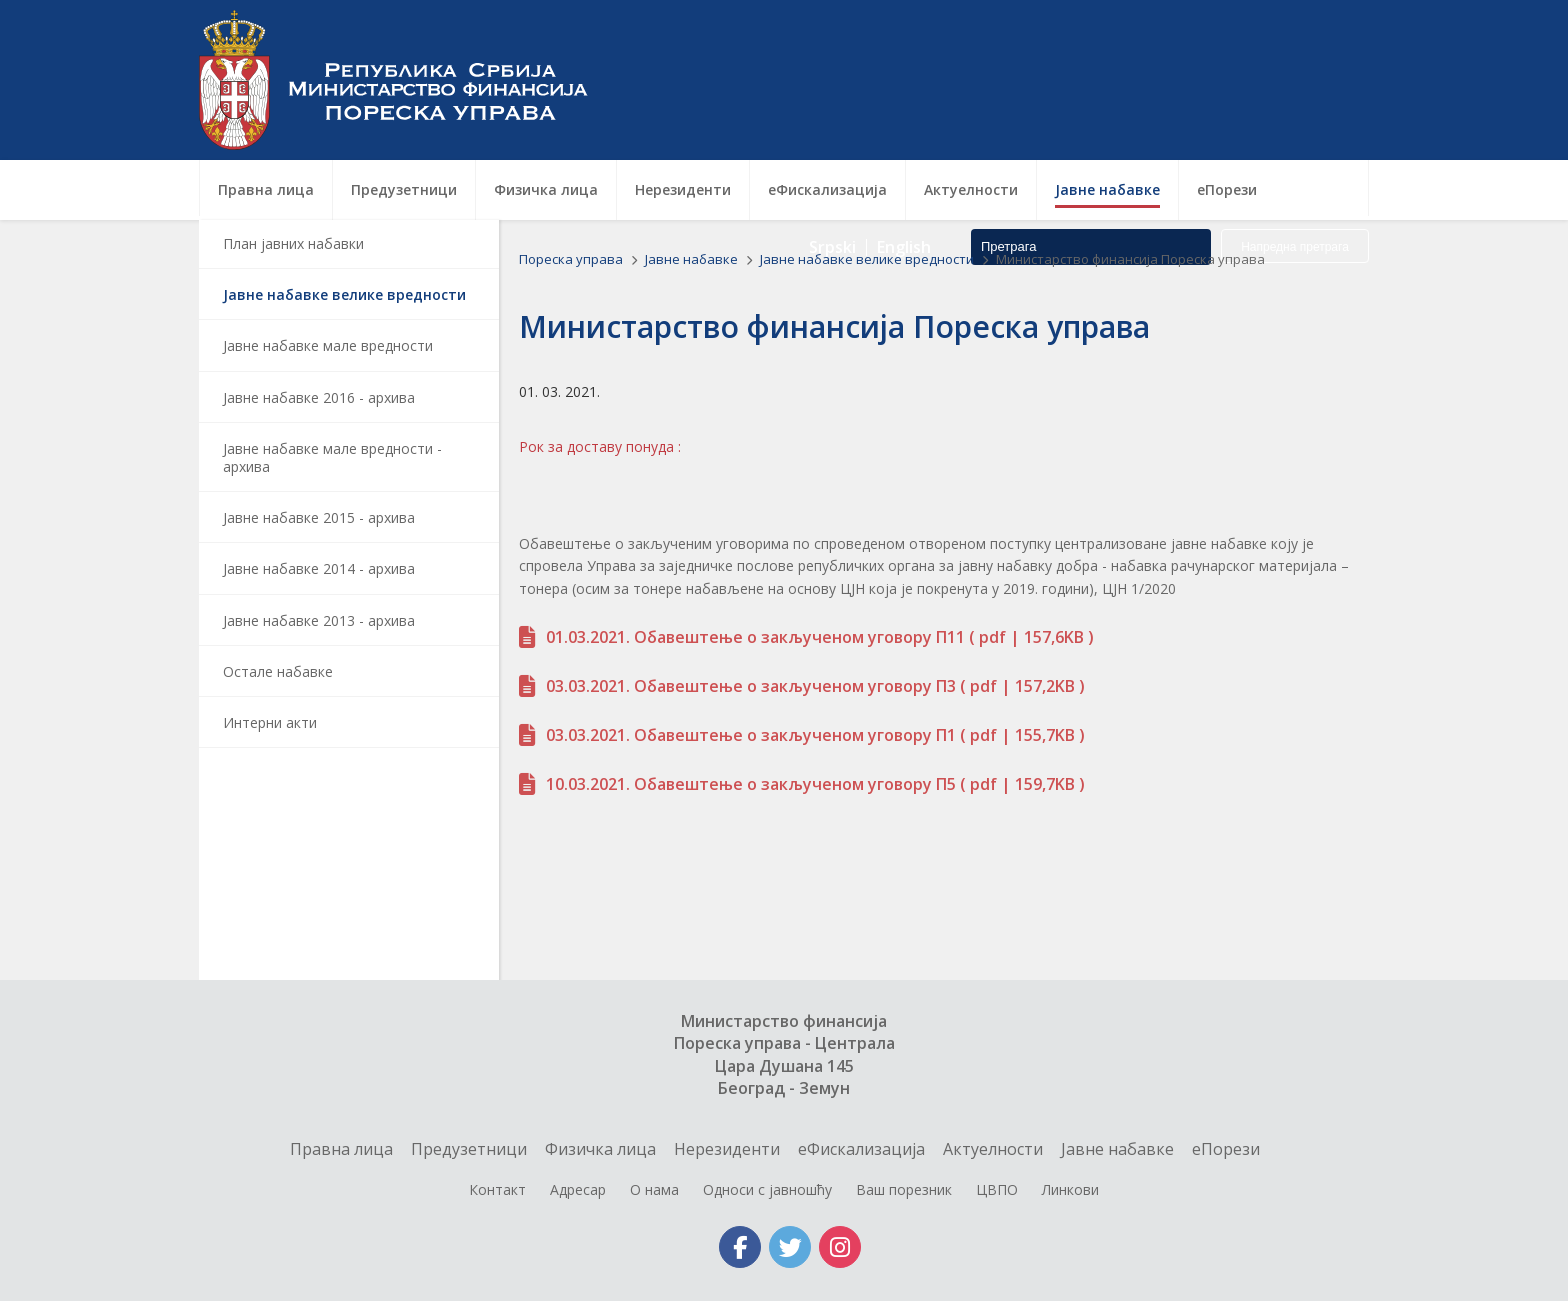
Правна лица (341, 1149)
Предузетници (469, 1149)
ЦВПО (997, 1189)
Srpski (832, 110)
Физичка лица (600, 1149)
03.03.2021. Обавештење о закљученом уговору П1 (751, 735)
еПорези (1226, 1149)
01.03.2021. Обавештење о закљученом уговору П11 (755, 637)
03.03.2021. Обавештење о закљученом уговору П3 (751, 686)
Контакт (497, 1189)
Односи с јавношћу (767, 1189)
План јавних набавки (293, 243)
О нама (654, 1189)
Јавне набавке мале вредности (328, 345)
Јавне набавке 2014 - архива (319, 568)
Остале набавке (278, 671)
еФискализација (861, 1149)
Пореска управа (404, 80)
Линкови (1070, 1189)
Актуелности (993, 1149)
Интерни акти (270, 722)
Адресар (578, 1189)
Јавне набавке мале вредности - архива (332, 457)
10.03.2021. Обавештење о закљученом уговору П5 (751, 784)
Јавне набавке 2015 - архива (319, 517)
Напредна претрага (1295, 110)
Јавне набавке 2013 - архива (319, 620)
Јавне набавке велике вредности (344, 294)
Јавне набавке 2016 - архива (319, 397)
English (904, 110)
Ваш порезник (904, 1189)
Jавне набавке (693, 259)
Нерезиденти (727, 1149)
